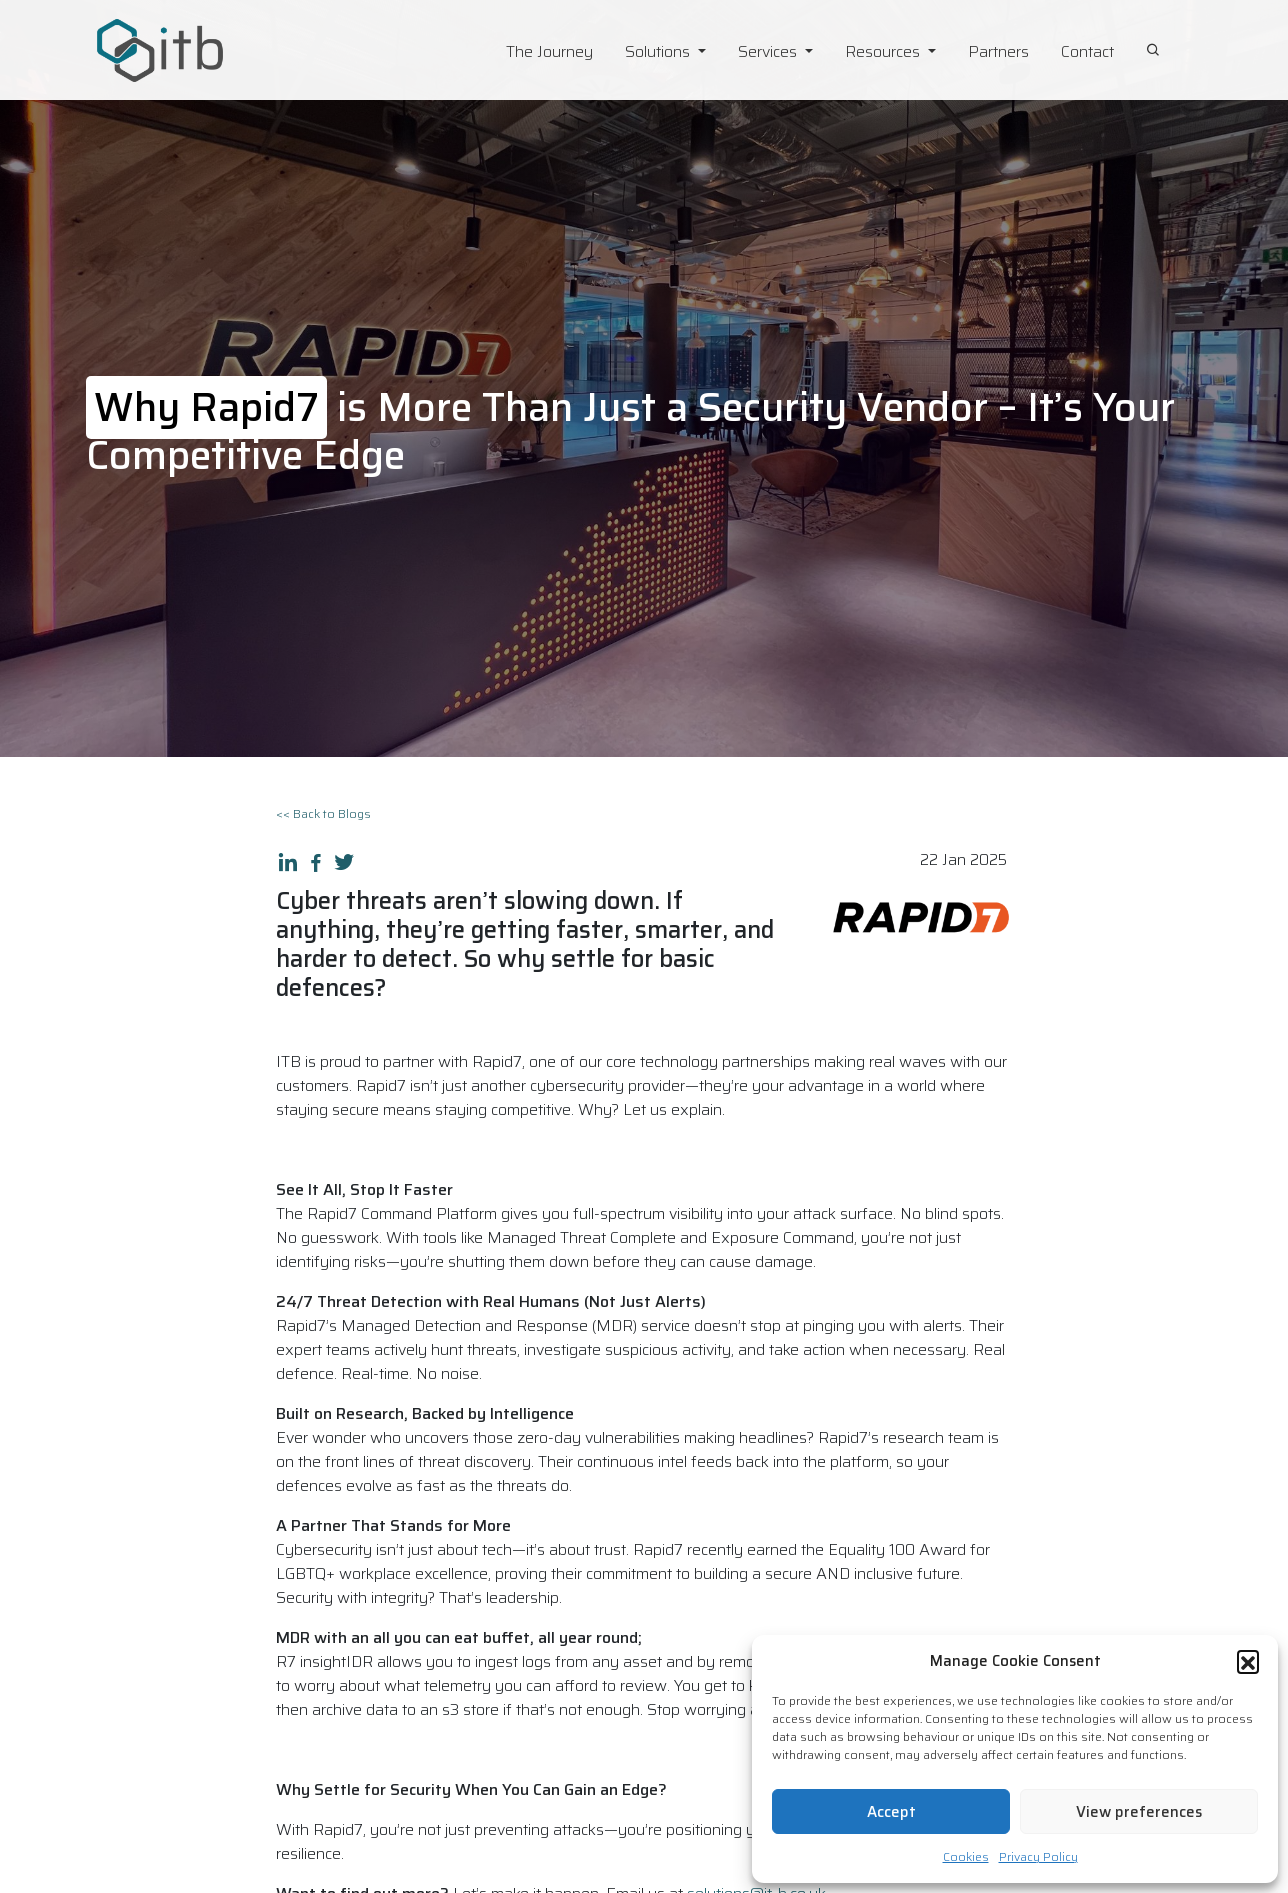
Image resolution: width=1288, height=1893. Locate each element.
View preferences (1139, 1812)
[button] (1248, 1661)
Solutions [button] (659, 51)
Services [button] (769, 51)
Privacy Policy (1038, 1856)
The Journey (549, 51)
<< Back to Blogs (323, 814)
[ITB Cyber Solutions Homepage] (202, 50)
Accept (891, 1812)
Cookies (966, 1856)
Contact (1087, 51)
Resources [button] (884, 51)
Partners (998, 51)
